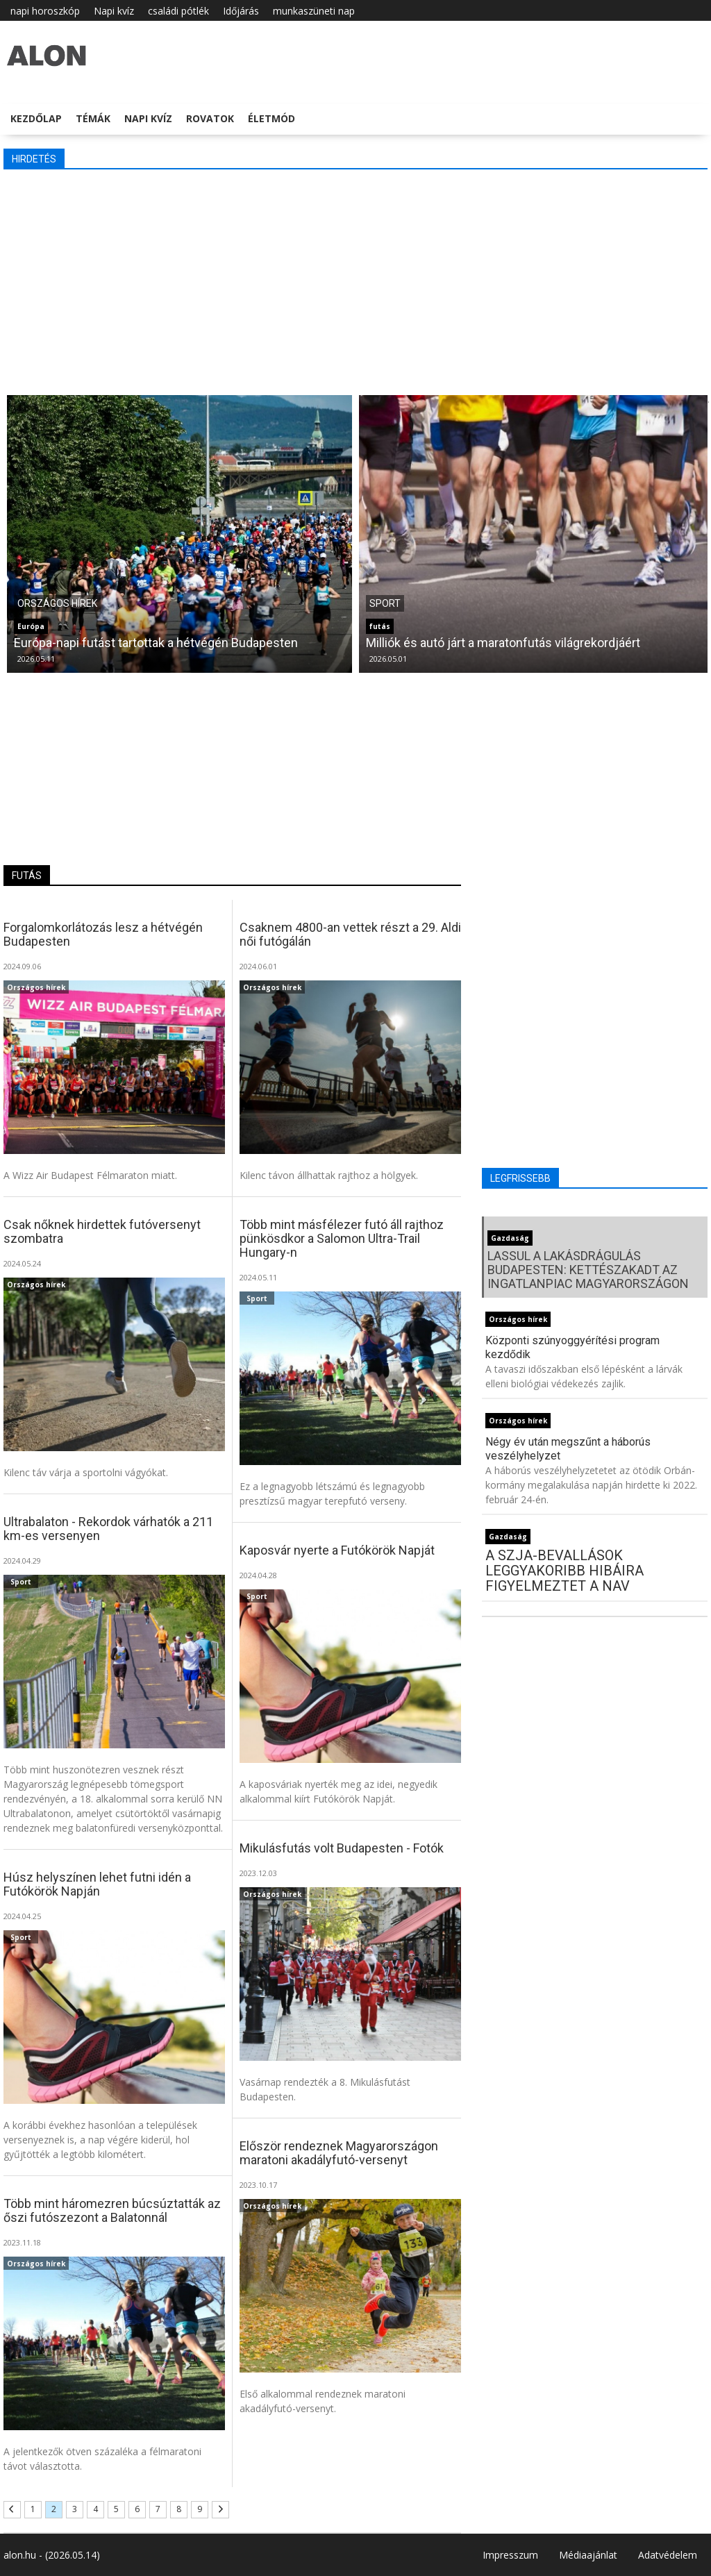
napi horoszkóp (45, 10)
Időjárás (241, 10)
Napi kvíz (114, 10)
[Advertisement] (355, 280)
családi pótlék (178, 10)
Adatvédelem (667, 2554)
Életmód (271, 118)
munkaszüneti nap (314, 10)
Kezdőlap (36, 118)
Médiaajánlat (588, 2554)
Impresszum (510, 2554)
